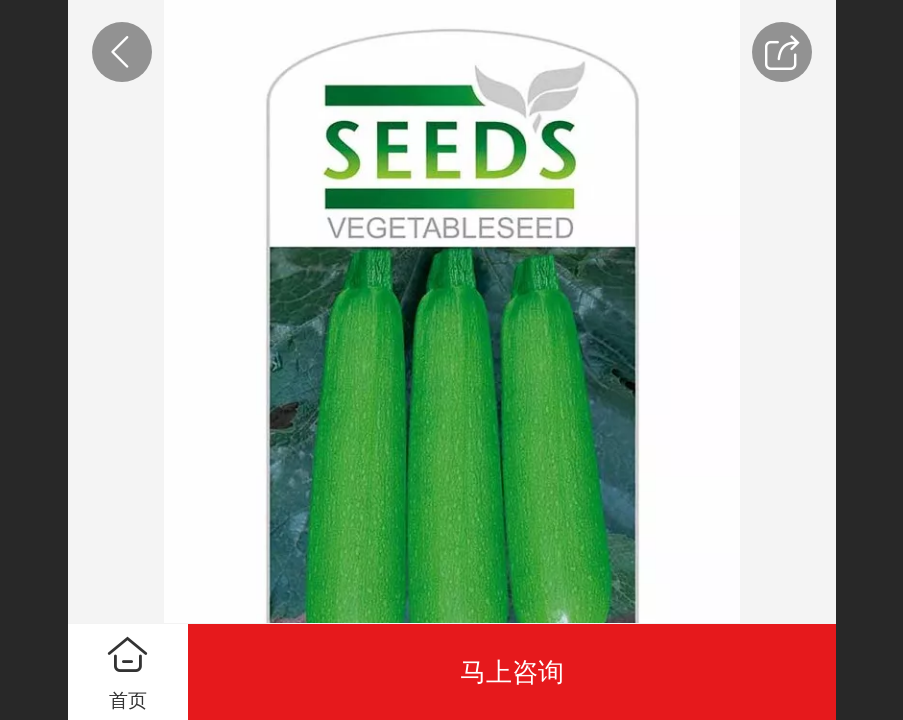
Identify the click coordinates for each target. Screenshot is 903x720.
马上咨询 (512, 672)
